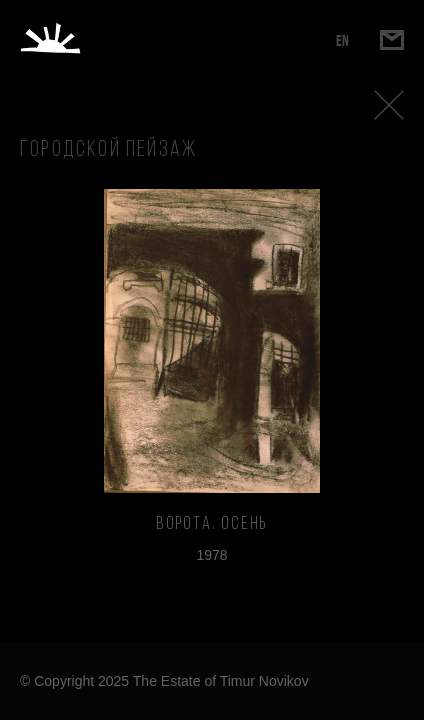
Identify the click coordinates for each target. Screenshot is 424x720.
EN (342, 40)
